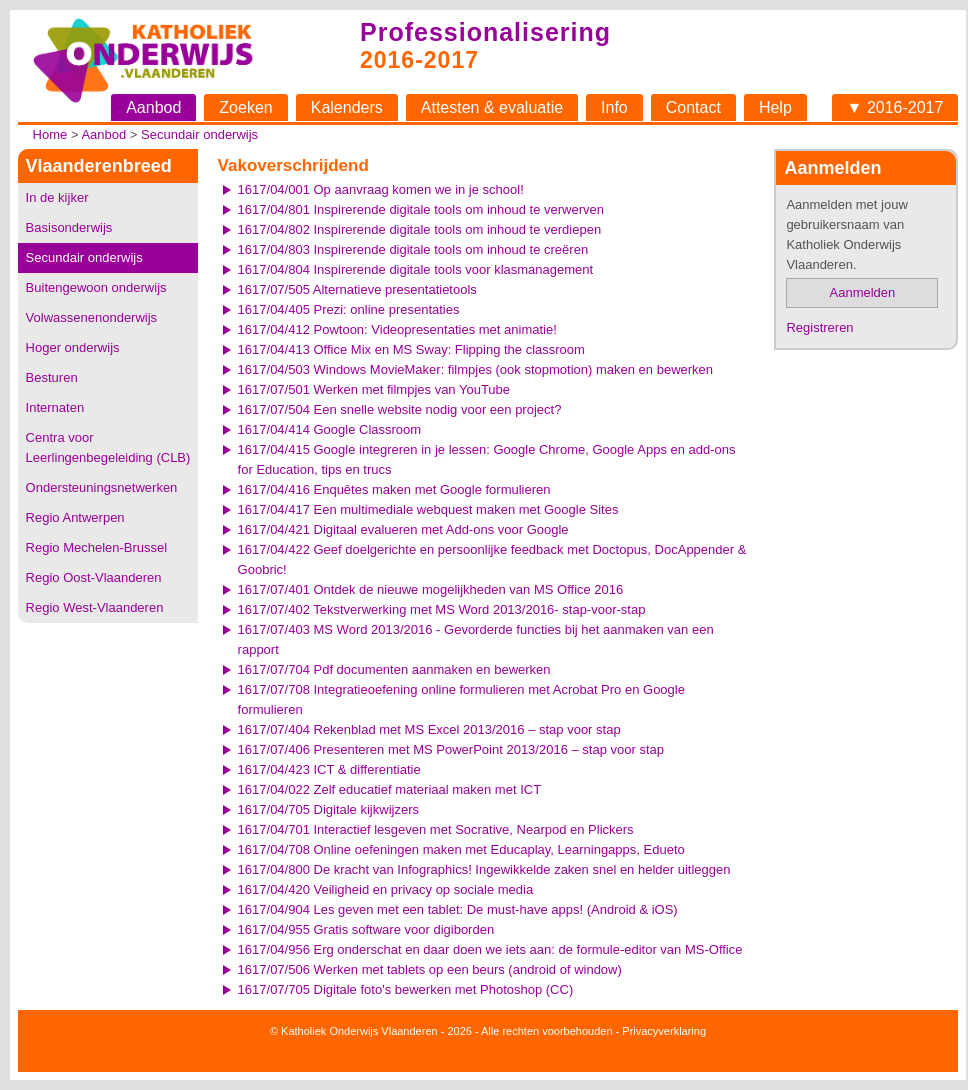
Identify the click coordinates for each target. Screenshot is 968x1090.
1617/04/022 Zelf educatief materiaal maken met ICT (390, 789)
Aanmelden (863, 292)
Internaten (55, 407)
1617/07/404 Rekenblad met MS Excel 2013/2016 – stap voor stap (429, 729)
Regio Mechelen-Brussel (97, 547)
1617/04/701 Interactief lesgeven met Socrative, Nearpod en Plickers (436, 829)
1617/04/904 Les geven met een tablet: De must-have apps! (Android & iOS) (458, 909)
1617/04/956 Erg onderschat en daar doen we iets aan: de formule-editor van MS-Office (490, 949)
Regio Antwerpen (75, 517)
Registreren (819, 327)
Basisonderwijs (69, 227)
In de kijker (57, 197)
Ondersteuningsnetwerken (102, 487)
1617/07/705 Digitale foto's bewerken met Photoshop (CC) (406, 989)
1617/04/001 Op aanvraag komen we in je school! (381, 189)
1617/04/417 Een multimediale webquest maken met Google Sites (428, 509)
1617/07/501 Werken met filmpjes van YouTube (374, 389)
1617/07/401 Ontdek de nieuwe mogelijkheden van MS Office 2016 (431, 589)
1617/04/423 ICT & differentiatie (329, 769)
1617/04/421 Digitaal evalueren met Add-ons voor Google (403, 529)
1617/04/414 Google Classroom (330, 429)
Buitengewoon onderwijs (96, 287)
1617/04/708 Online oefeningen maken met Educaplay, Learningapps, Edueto (461, 849)
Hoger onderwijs (73, 347)
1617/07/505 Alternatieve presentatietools (357, 289)
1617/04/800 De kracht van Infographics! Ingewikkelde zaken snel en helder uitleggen (484, 869)
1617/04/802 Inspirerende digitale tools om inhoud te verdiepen (420, 229)
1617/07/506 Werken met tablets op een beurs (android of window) (430, 969)
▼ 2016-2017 (895, 107)
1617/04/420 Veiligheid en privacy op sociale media (386, 889)
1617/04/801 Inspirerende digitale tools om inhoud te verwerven (421, 209)
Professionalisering (485, 32)
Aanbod (153, 107)
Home (50, 134)
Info (614, 107)
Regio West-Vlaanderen (95, 607)
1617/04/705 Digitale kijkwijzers (328, 809)
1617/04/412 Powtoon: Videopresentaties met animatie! (397, 329)
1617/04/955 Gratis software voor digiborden (366, 929)
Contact (693, 107)
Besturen (52, 377)
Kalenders (347, 107)
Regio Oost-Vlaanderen (94, 577)
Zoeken (245, 107)
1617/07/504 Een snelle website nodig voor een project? (400, 409)
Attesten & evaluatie (492, 107)
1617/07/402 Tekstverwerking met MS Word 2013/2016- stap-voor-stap (442, 609)
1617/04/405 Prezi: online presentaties (349, 309)
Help (775, 107)
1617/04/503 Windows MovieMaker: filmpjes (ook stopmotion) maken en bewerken (475, 369)
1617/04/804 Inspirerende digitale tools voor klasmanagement (416, 269)
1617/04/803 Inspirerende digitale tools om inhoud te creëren (413, 249)
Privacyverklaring (664, 1031)
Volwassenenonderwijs (92, 317)
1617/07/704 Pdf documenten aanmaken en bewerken (394, 669)
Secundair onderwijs (199, 134)
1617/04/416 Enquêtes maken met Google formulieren (394, 489)
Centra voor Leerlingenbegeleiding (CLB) (108, 447)
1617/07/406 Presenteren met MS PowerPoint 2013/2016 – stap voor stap (451, 749)
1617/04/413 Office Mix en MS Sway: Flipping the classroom (411, 349)
